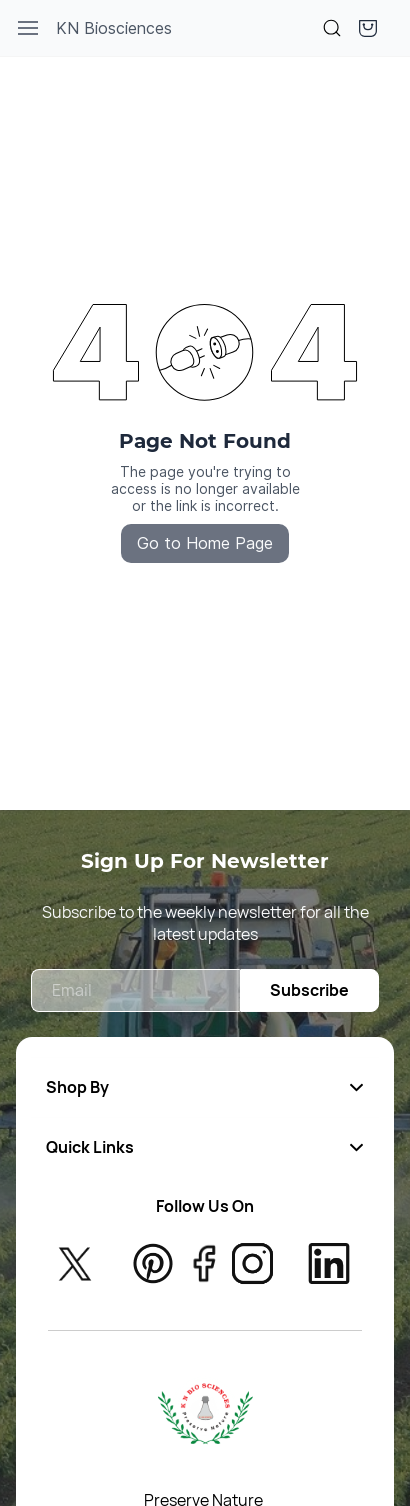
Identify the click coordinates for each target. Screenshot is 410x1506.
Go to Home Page (205, 543)
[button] (368, 28)
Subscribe (309, 990)
